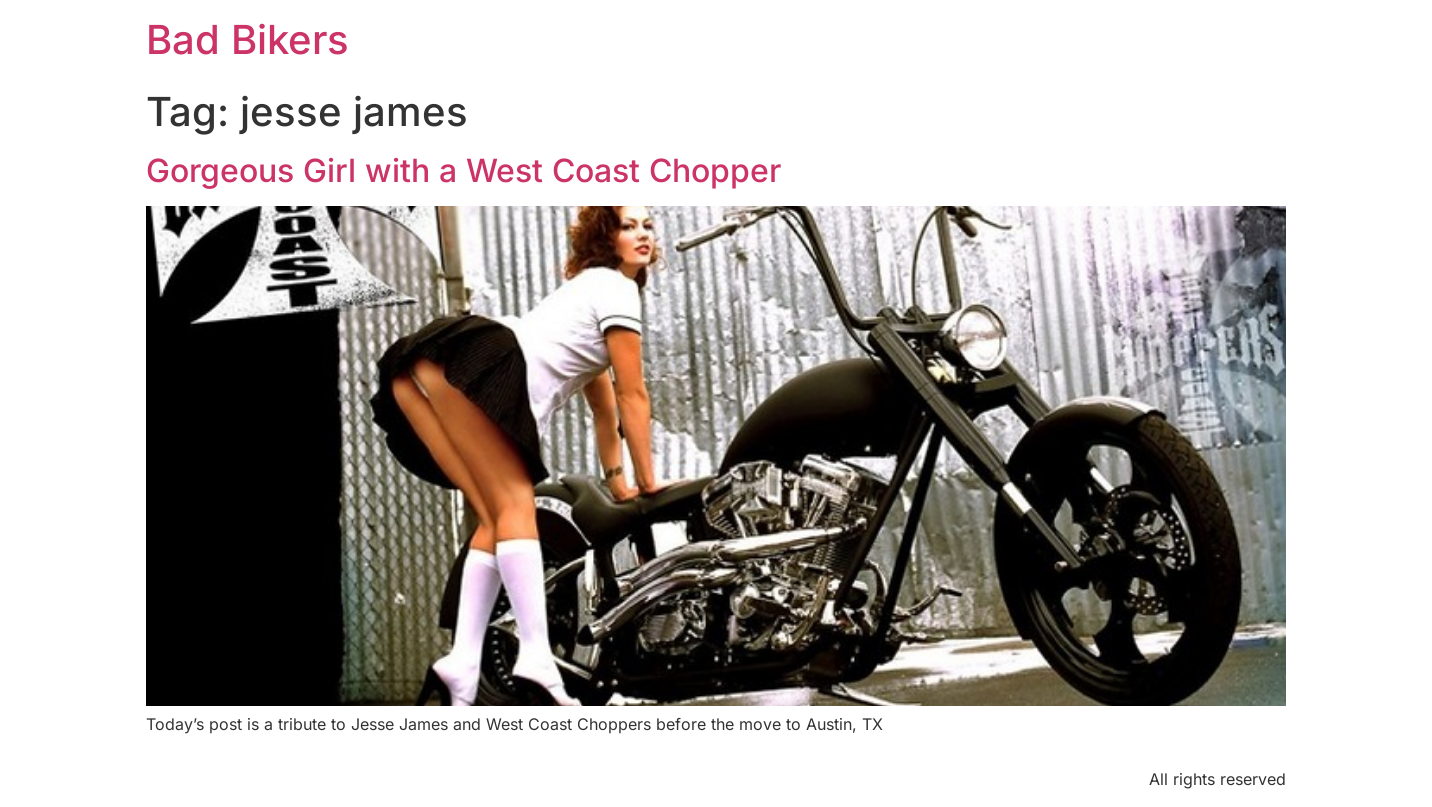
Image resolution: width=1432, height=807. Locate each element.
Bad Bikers (247, 39)
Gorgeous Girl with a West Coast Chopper (463, 170)
